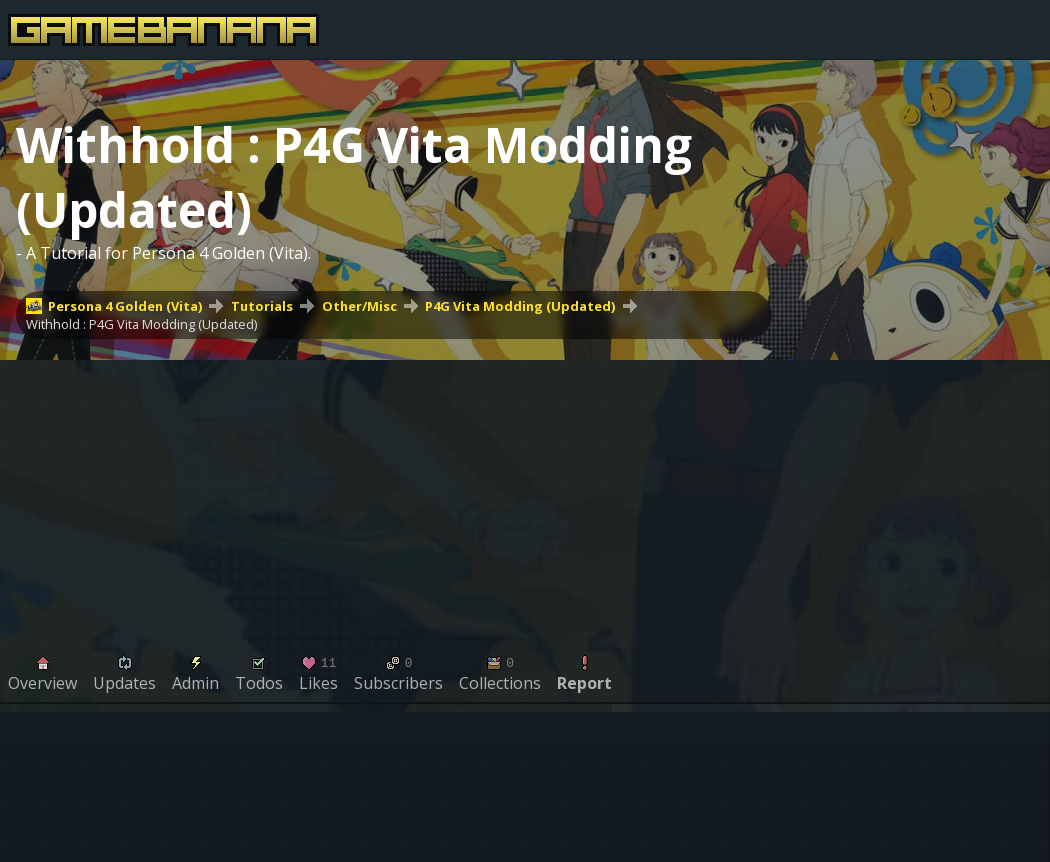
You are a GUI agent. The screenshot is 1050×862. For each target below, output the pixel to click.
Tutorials (262, 306)
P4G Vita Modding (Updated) (520, 306)
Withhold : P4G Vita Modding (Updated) (141, 324)
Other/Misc (359, 306)
